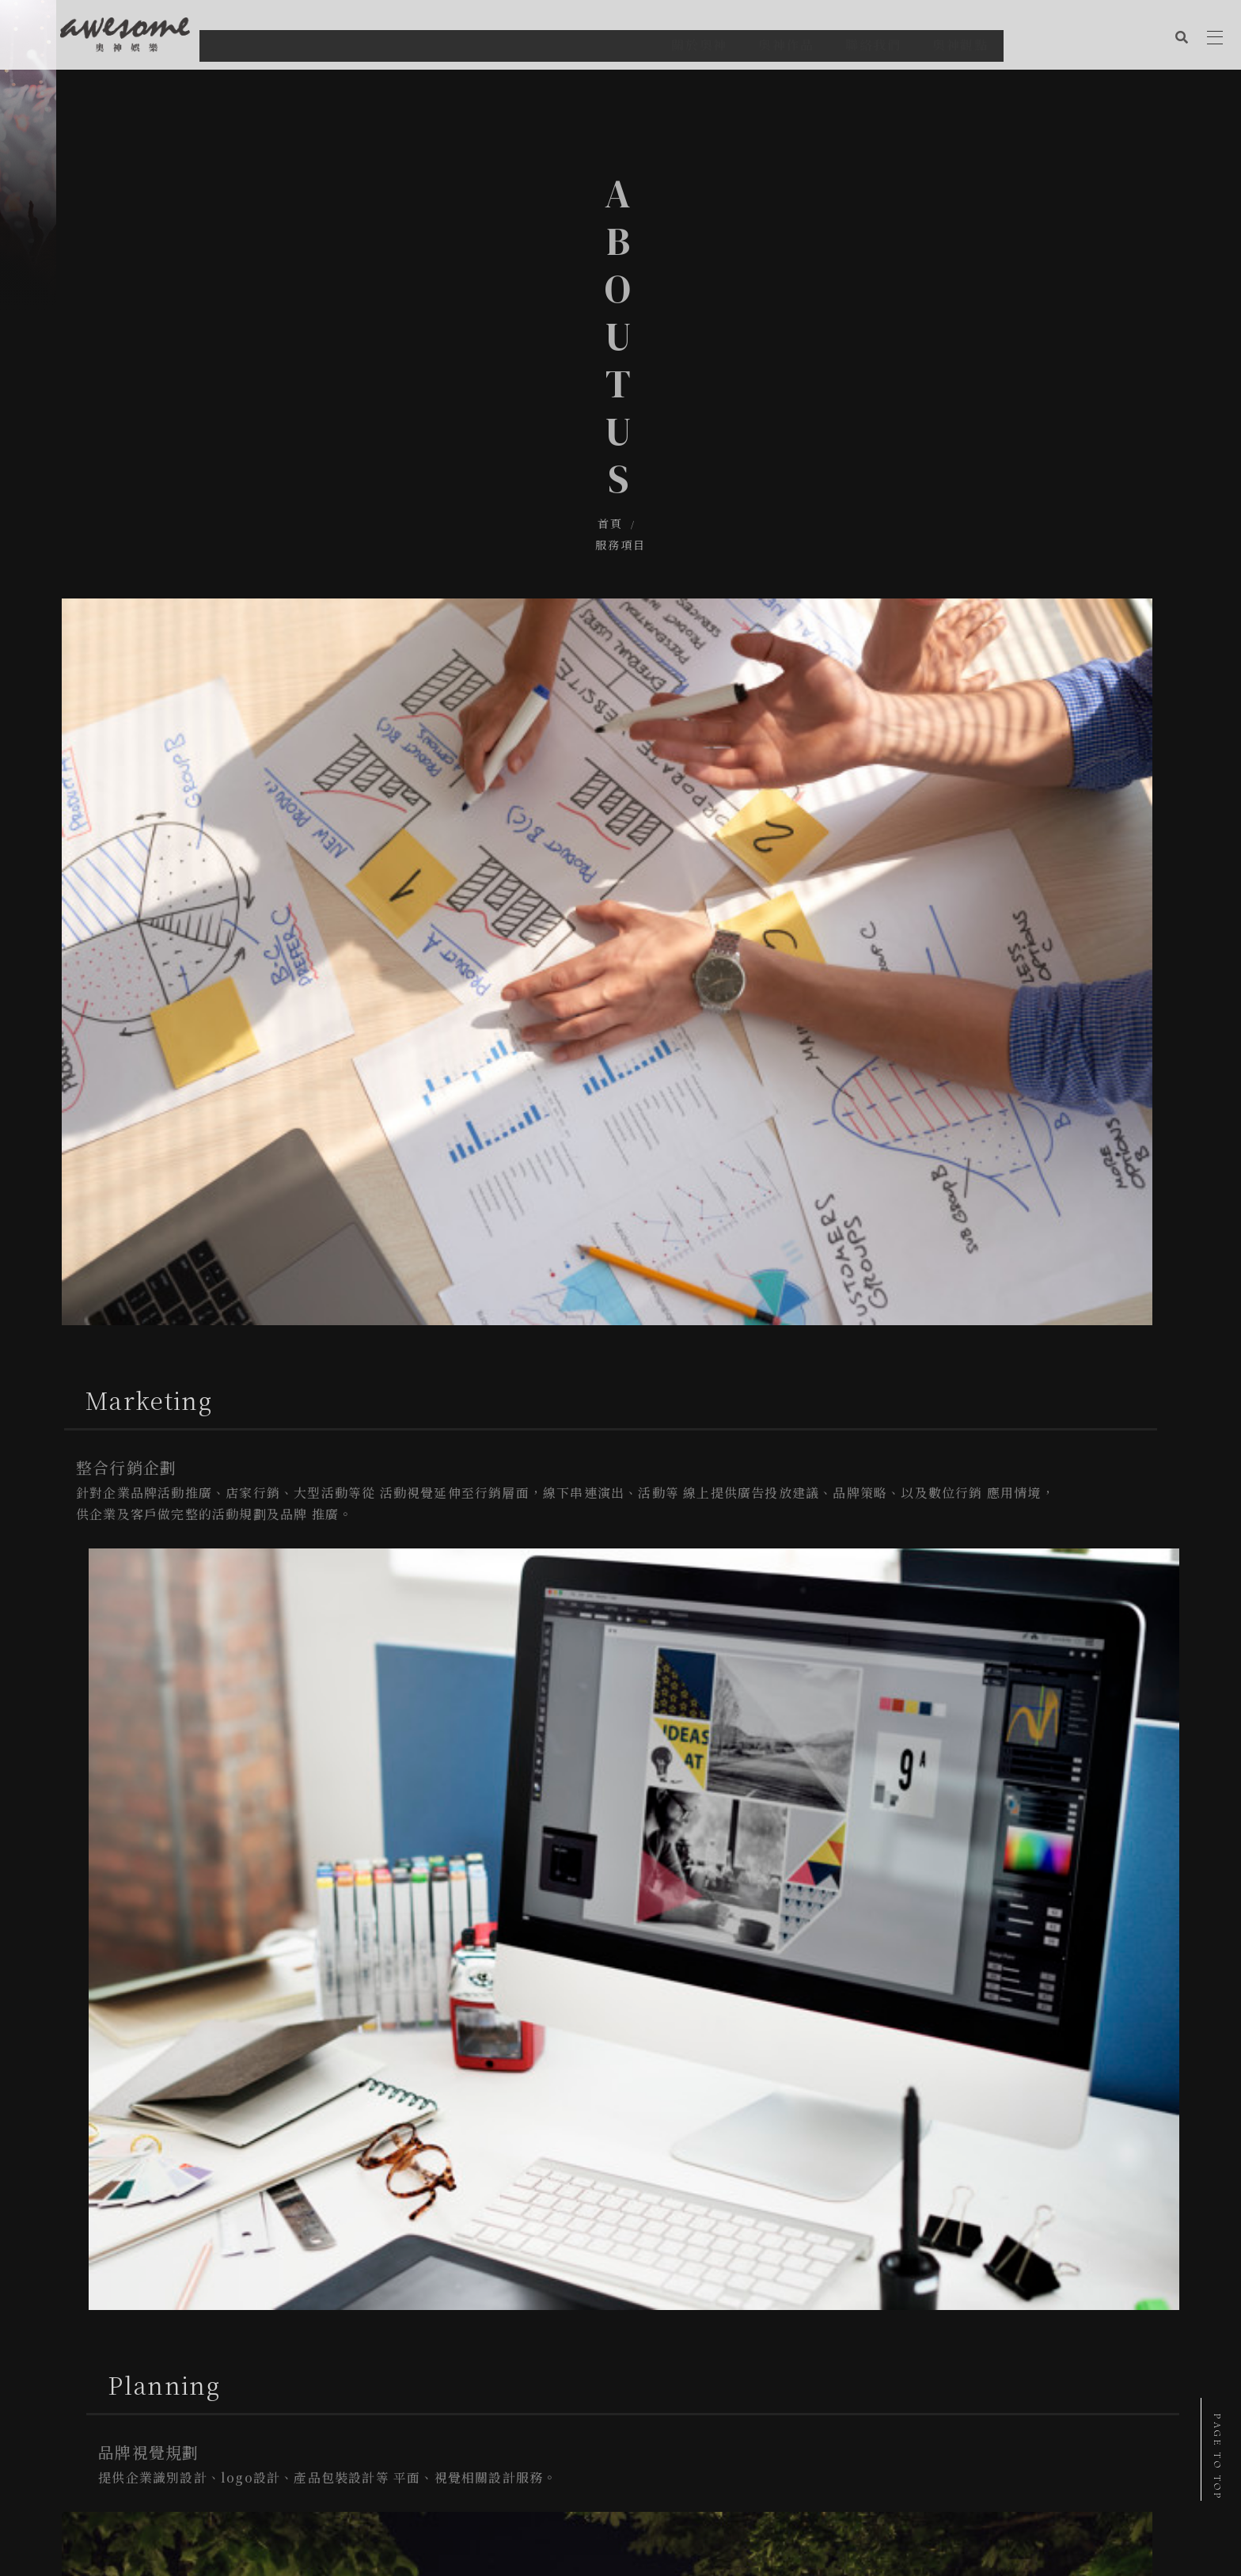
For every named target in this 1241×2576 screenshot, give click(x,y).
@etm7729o (120, 2425)
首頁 (585, 326)
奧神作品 (114, 2454)
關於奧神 (52, 2454)
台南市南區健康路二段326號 (140, 2378)
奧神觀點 (237, 2454)
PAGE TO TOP (1217, 2457)
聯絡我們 (175, 2454)
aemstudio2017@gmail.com (145, 2401)
